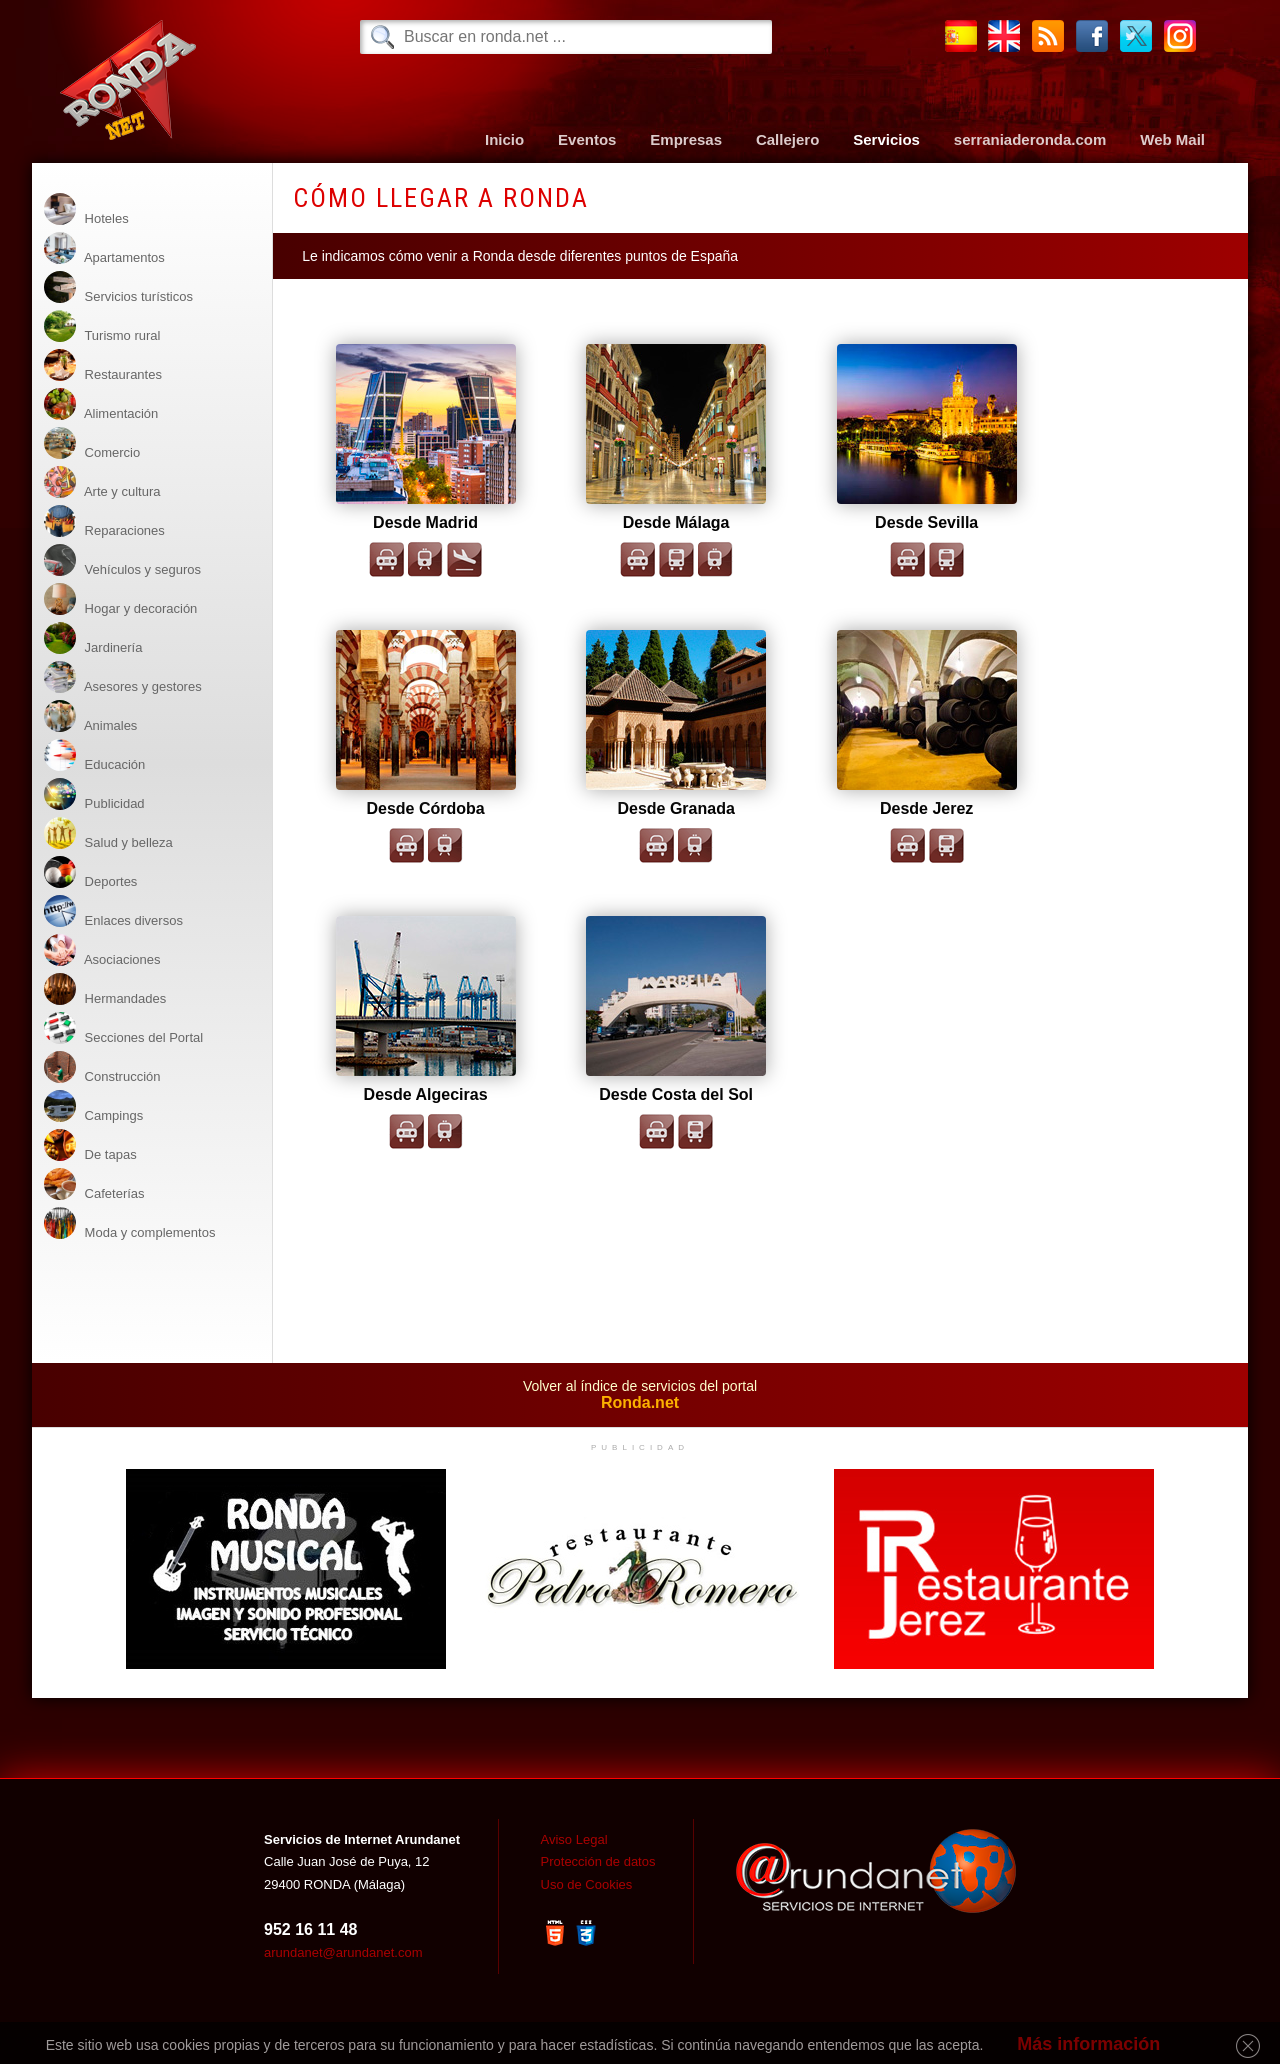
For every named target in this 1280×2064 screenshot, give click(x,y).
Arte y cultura (102, 482)
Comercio (92, 443)
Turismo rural (102, 326)
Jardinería (93, 638)
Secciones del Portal (123, 1028)
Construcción (102, 1067)
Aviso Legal (574, 1839)
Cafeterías (94, 1184)
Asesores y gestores (123, 677)
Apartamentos (104, 248)
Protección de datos (598, 1861)
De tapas (90, 1145)
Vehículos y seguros (122, 560)
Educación (94, 755)
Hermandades (105, 989)
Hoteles (86, 209)
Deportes (90, 872)
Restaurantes (103, 365)
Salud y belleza (108, 833)
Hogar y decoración (120, 599)
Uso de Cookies (587, 1884)
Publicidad (94, 794)
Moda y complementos (129, 1223)
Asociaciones (102, 950)
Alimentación (101, 404)
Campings (93, 1106)
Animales (90, 716)
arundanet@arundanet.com (343, 1952)
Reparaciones (104, 521)
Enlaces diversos (113, 911)
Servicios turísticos (118, 287)
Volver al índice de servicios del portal (639, 1395)
